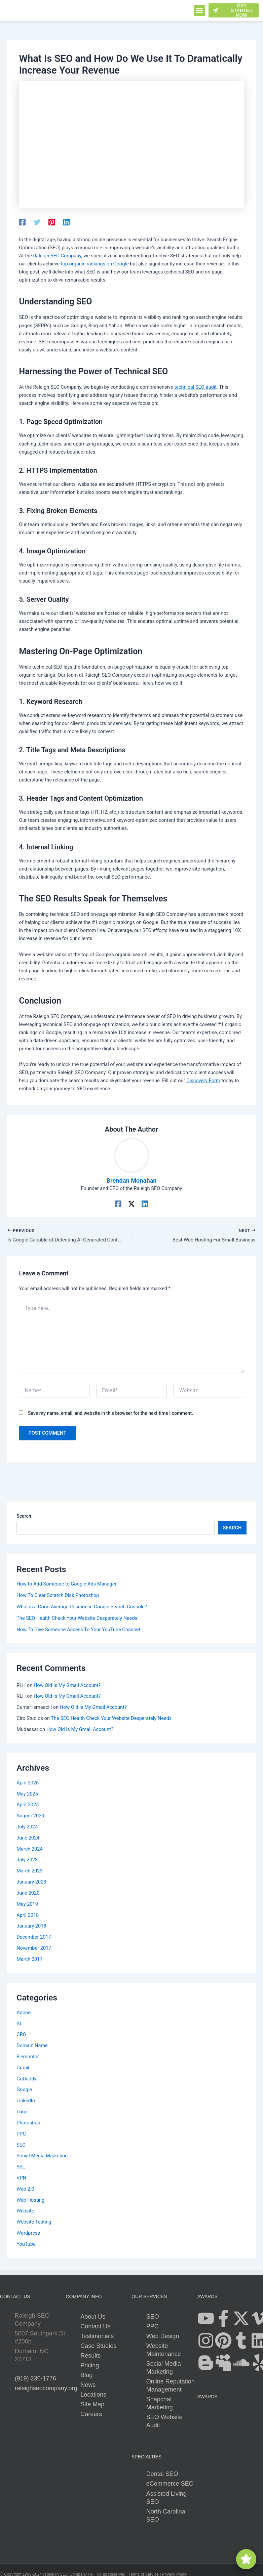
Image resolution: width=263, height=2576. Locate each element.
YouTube (26, 2245)
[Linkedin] (66, 221)
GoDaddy (26, 2079)
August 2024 (30, 1817)
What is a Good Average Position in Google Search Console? (81, 1608)
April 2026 (27, 1784)
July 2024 (27, 1828)
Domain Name (32, 2046)
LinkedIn (25, 2102)
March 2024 (29, 1850)
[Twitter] (37, 221)
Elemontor (27, 2058)
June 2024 (27, 1839)
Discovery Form (203, 1081)
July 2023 (27, 1861)
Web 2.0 (25, 2190)
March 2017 (29, 1960)
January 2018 (31, 1927)
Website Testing (33, 2223)
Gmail (22, 2069)
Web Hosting (30, 2201)
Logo (22, 2113)
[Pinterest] (51, 221)
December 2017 (33, 1938)
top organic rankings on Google (95, 264)
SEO (21, 2146)
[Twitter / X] (131, 1203)
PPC (21, 2134)
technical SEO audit (195, 387)
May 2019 (27, 1905)
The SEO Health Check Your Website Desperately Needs (76, 1619)
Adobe (23, 2013)
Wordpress (28, 2234)
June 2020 (27, 1894)
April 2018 (27, 1916)
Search (23, 1517)
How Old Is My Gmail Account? (67, 1686)
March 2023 (29, 1872)
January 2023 (31, 1883)
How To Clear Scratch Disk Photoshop (57, 1596)
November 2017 (33, 1949)
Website (25, 2212)
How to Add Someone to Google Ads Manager (66, 1585)
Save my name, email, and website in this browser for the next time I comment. (110, 1414)
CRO (21, 2035)
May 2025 (27, 1794)
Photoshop (28, 2124)
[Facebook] (22, 221)
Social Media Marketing (42, 2157)
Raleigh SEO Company (57, 256)
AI (18, 2024)
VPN (21, 2179)
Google (24, 2090)
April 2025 (27, 1806)
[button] (199, 10)
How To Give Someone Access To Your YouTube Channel (78, 1631)
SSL (20, 2168)
